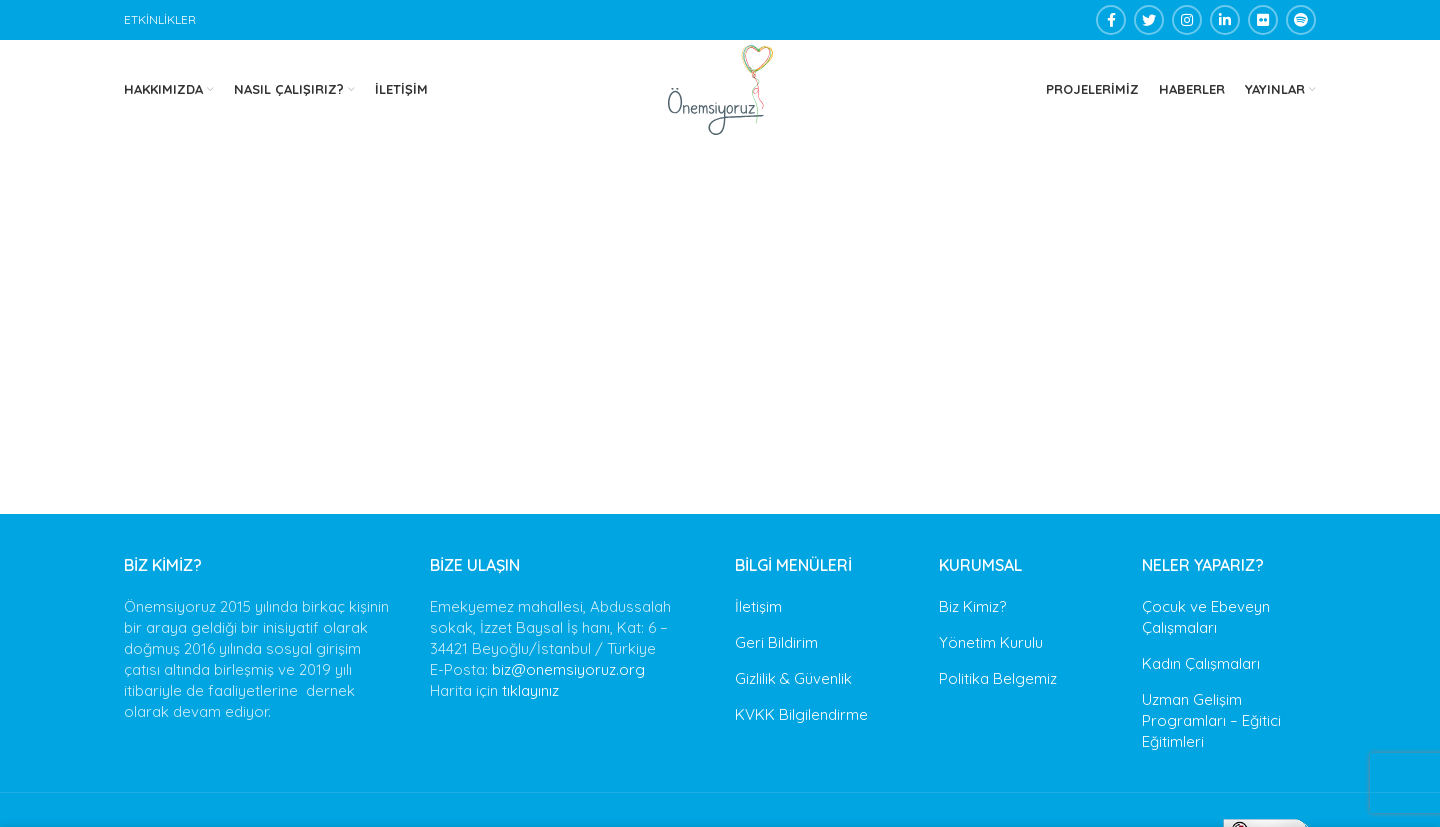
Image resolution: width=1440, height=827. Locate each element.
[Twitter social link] (1149, 20)
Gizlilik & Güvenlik (793, 678)
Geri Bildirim (776, 642)
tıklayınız (530, 690)
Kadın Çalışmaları (1201, 663)
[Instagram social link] (1187, 20)
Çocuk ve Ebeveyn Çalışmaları (1206, 617)
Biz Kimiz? (972, 606)
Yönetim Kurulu (991, 642)
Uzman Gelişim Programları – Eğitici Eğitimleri (1211, 720)
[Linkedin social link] (1225, 20)
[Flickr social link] (1263, 20)
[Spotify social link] (1301, 20)
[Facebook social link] (1111, 20)
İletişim (758, 606)
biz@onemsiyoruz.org (568, 669)
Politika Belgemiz (998, 678)
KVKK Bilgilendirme (801, 714)
